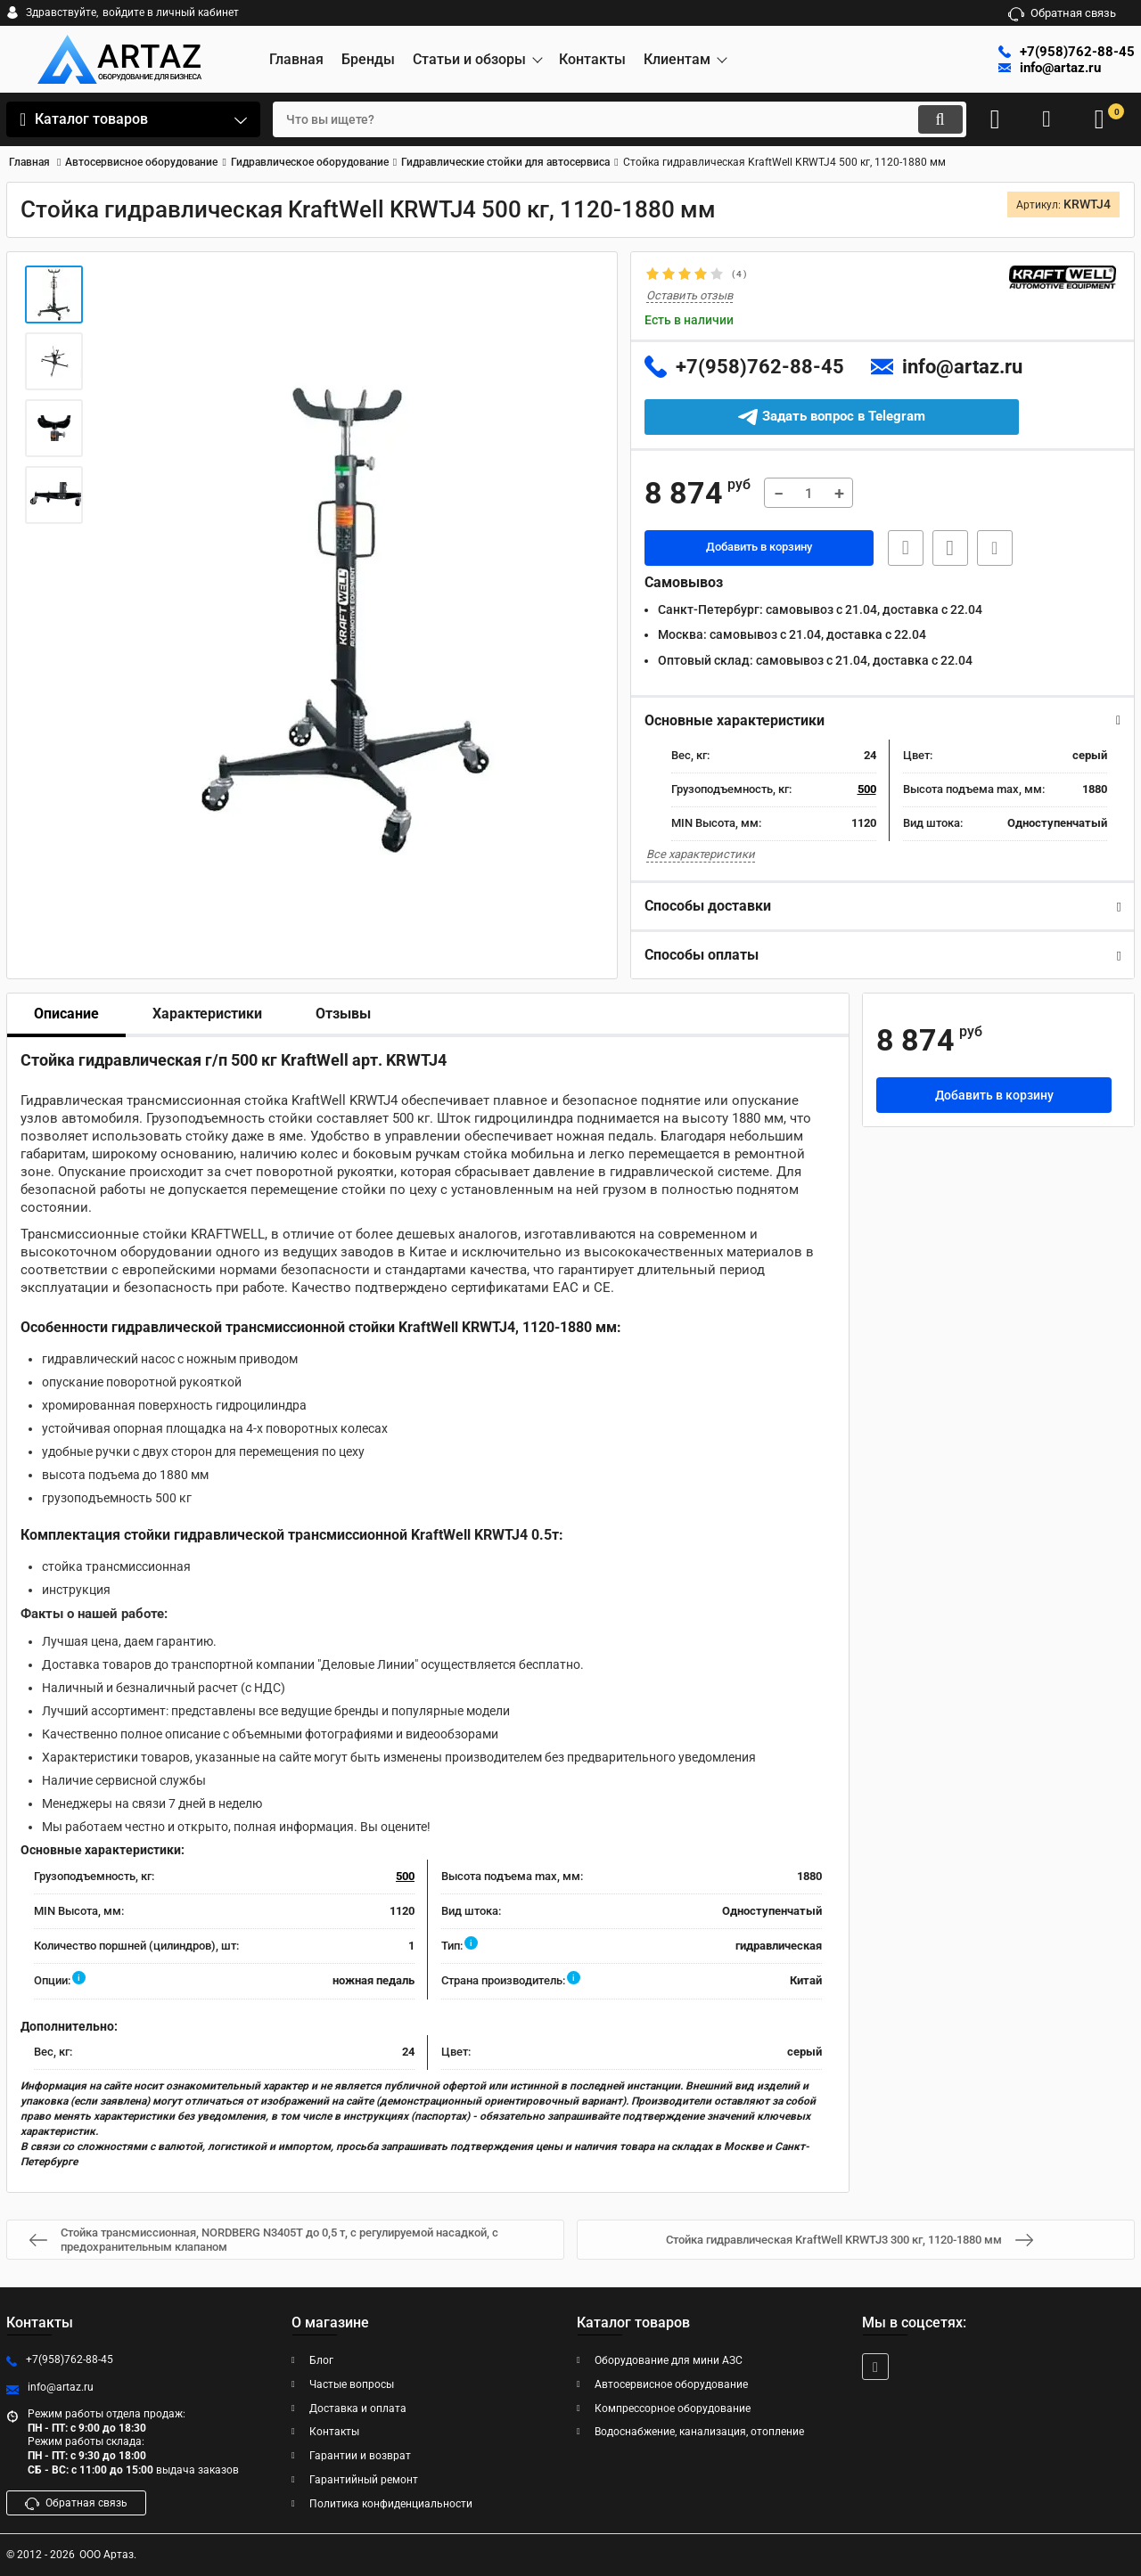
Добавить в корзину (759, 549)
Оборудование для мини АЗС (669, 2360)
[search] (604, 119)
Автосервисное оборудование (671, 2384)
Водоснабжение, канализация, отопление (699, 2432)
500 (867, 790)
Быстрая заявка (900, 549)
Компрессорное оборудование (673, 2408)
